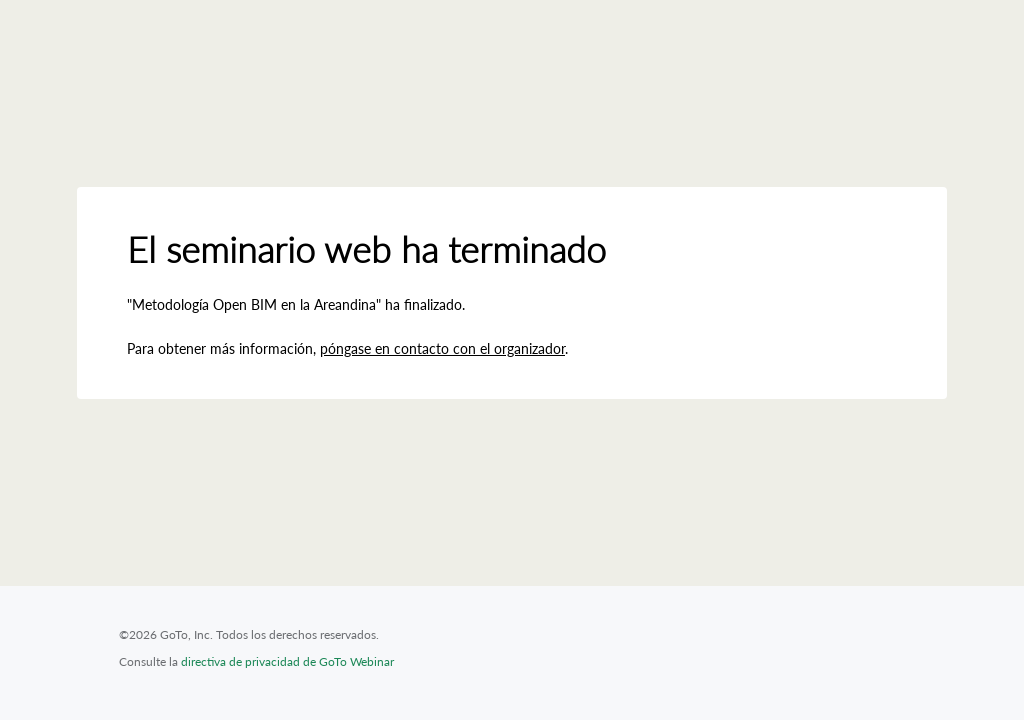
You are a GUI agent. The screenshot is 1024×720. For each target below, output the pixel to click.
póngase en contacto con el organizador (442, 348)
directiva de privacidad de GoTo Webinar (287, 661)
